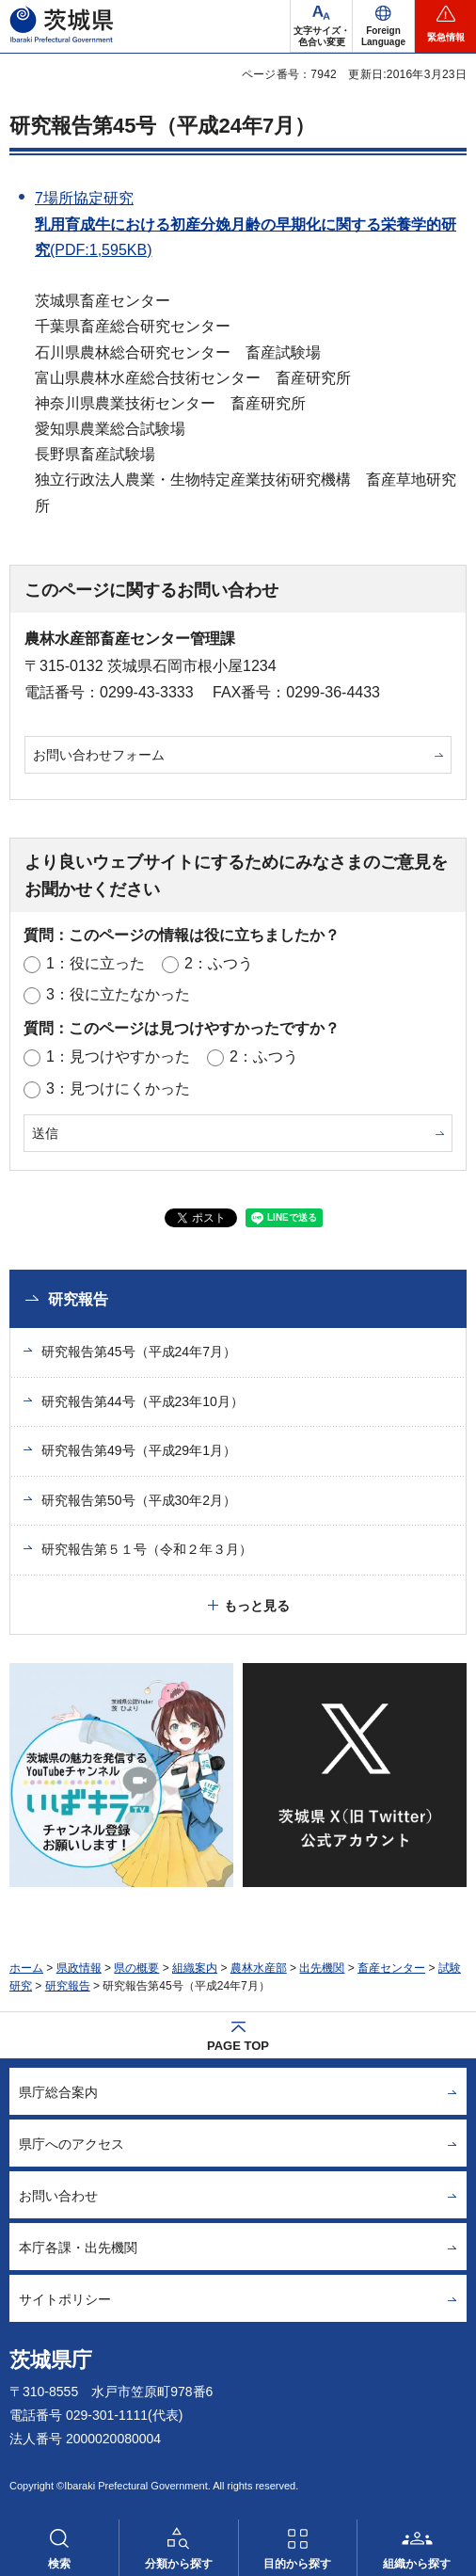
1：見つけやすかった (118, 1056)
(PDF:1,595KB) (100, 250)
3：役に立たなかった (118, 994)
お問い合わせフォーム (99, 754)
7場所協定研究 (84, 198)
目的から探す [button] (297, 2563)
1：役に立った (95, 963)
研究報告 (78, 1299)
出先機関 (321, 1968)
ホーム (26, 1968)
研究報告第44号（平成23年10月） (142, 1401)
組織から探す (417, 2563)
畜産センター (391, 1968)
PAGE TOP (238, 2046)
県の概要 (136, 1968)
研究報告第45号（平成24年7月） (162, 125)
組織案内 (194, 1968)
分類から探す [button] (179, 2563)
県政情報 (79, 1968)
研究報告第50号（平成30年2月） (138, 1500)
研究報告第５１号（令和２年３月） (146, 1549)
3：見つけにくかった (118, 1088)
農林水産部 (258, 1968)
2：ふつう (218, 963)
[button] (383, 26)
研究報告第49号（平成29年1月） (138, 1450)
